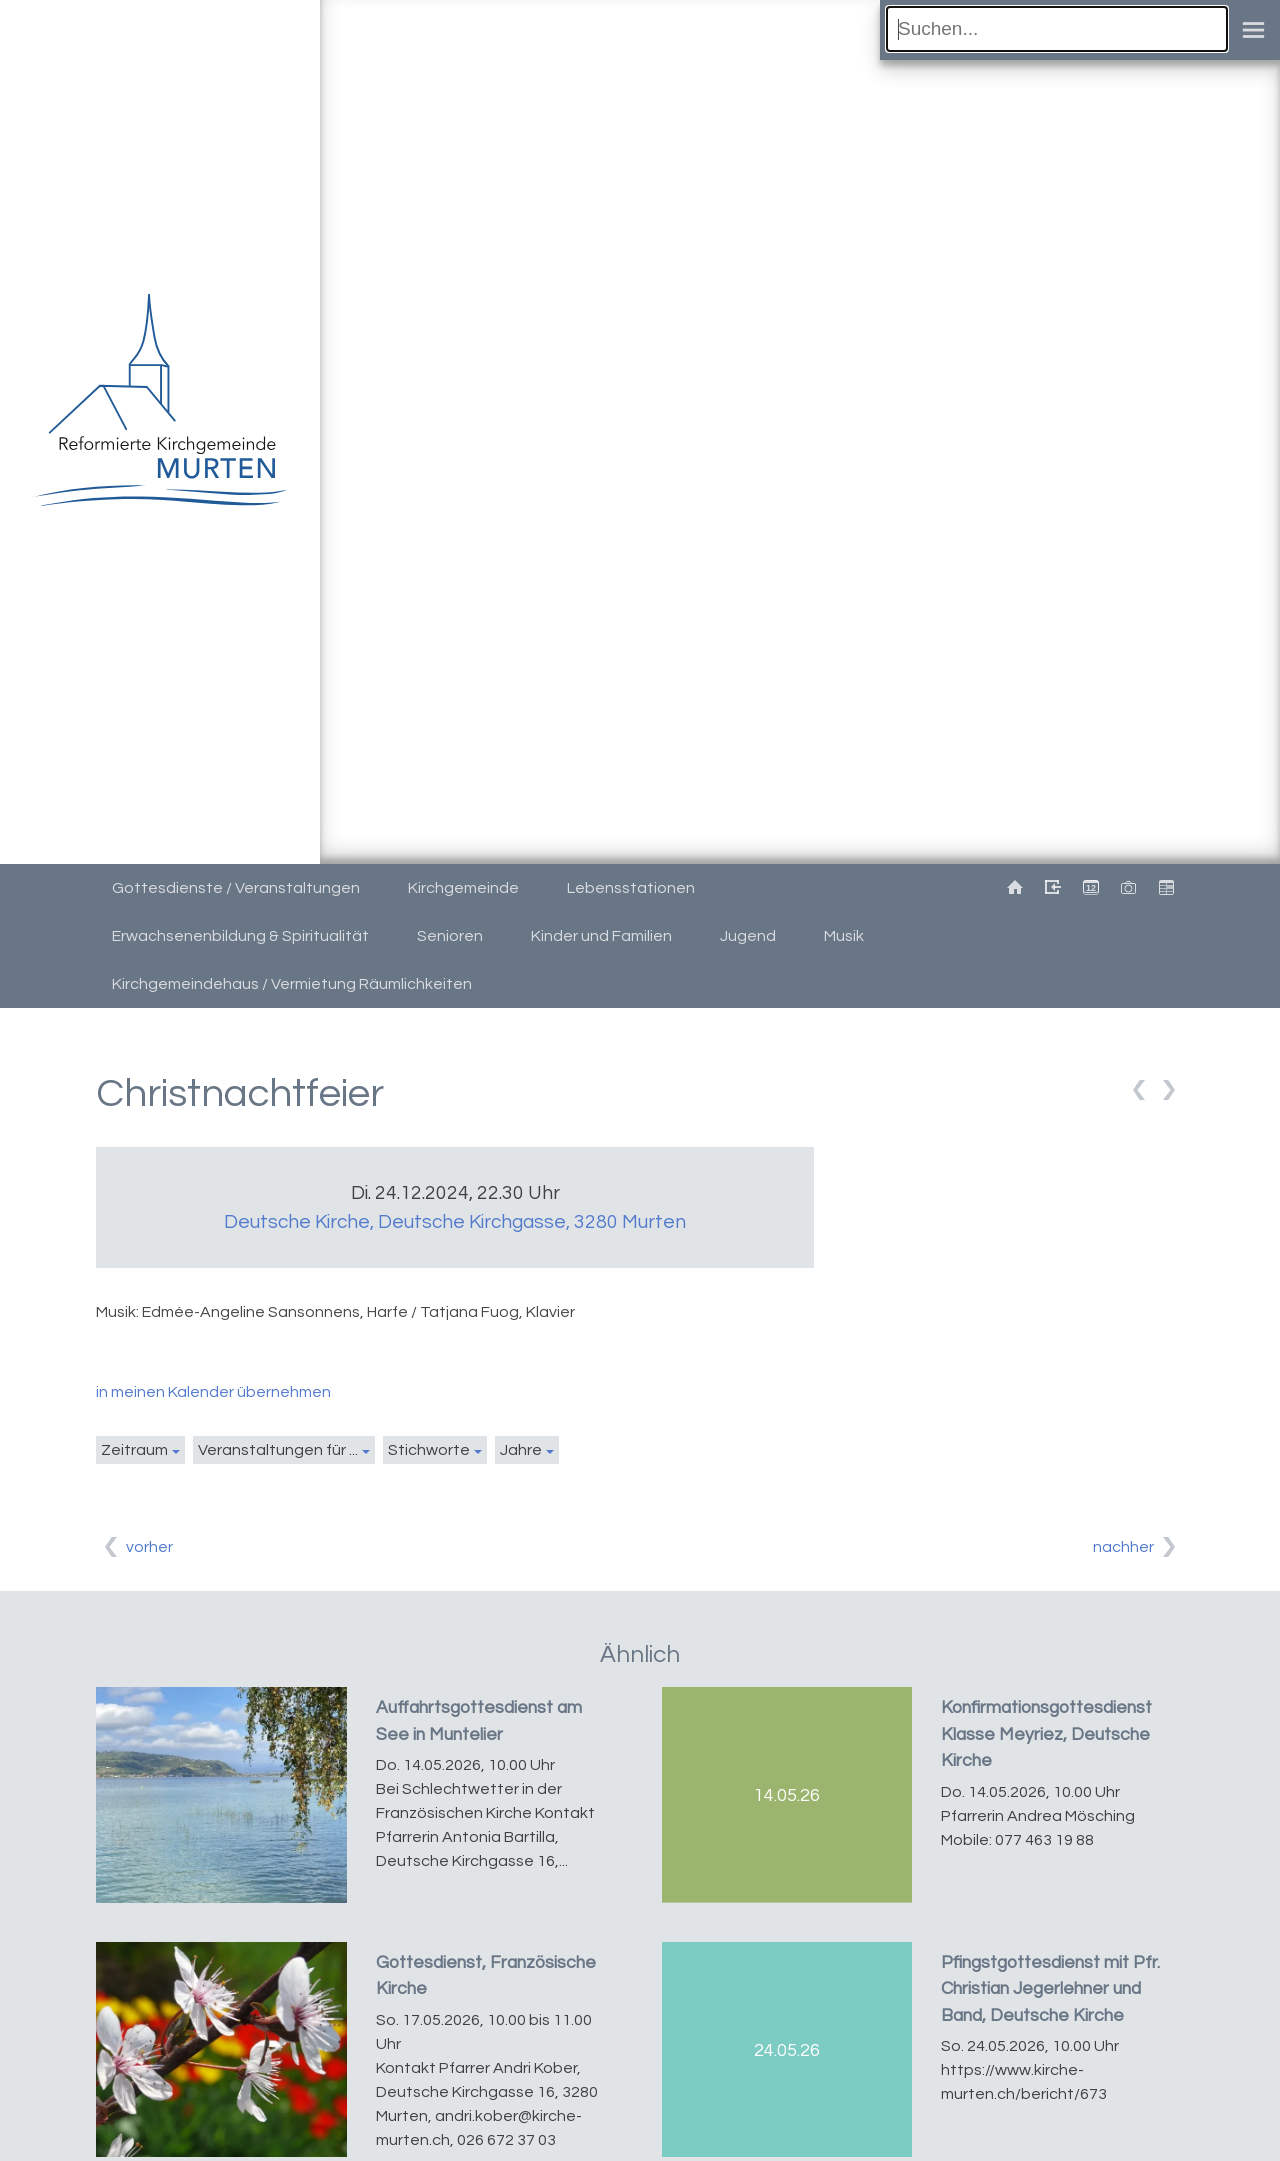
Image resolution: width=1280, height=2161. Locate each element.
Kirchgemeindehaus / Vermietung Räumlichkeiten (292, 984)
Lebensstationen (631, 888)
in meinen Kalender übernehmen (213, 1392)
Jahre (521, 1450)
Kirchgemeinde (463, 888)
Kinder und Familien (601, 936)
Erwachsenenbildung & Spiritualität (240, 936)
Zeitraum (134, 1450)
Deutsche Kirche (455, 1222)
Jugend (748, 936)
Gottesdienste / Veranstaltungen (236, 888)
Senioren (450, 936)
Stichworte (429, 1450)
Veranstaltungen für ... (278, 1450)
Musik (844, 936)
